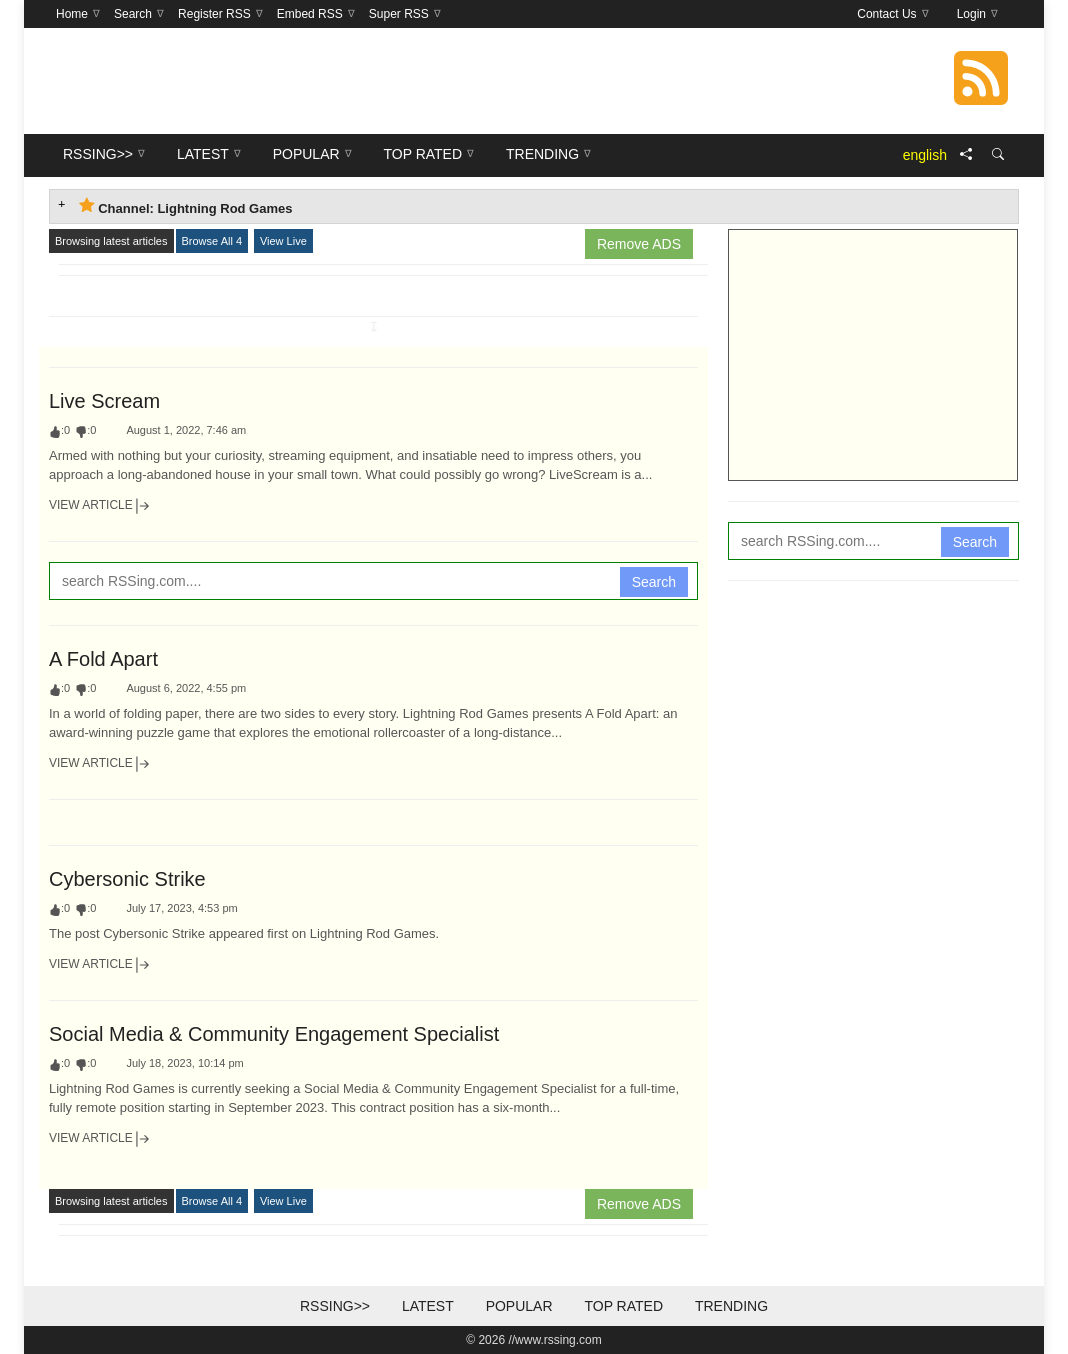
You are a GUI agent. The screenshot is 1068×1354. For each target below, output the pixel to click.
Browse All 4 (212, 241)
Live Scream (104, 401)
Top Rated (623, 1306)
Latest (428, 1306)
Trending (731, 1306)
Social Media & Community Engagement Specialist (274, 1034)
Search (654, 582)
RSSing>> (335, 1306)
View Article (100, 506)
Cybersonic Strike (127, 879)
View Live (283, 241)
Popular (519, 1306)
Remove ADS (639, 244)
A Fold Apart (103, 659)
